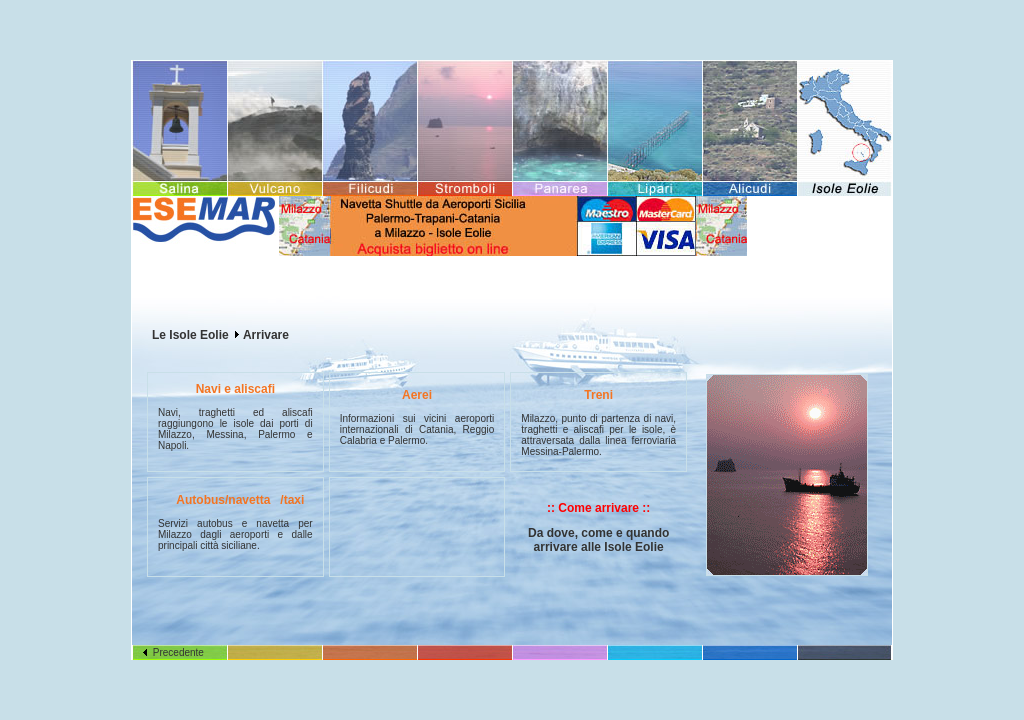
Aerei (417, 395)
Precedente (173, 652)
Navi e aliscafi (235, 389)
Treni (598, 395)
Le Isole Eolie (190, 335)
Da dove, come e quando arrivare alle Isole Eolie (598, 540)
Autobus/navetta (223, 500)
